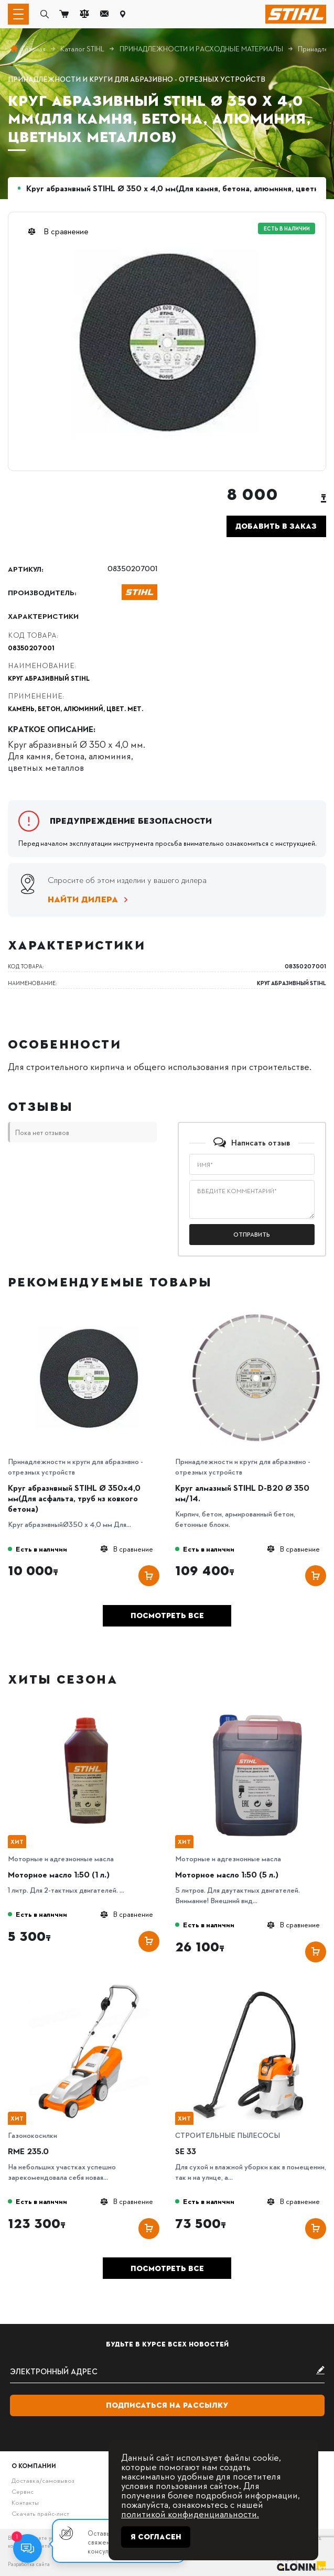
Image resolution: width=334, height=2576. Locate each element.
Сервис (23, 2491)
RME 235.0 (28, 2151)
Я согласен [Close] (156, 2536)
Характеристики (43, 615)
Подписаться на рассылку (167, 2405)
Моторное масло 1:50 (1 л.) (59, 1874)
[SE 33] (256, 1987)
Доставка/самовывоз (43, 2480)
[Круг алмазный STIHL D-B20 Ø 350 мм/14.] (256, 1313)
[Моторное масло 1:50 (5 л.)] (256, 1710)
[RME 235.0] (89, 1987)
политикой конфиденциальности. (190, 2513)
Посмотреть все (167, 1615)
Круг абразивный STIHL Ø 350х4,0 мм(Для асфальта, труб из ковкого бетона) (74, 1498)
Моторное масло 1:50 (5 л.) (226, 1874)
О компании (34, 2465)
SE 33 (185, 2151)
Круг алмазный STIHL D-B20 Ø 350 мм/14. (242, 1492)
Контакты (25, 2502)
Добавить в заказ (276, 526)
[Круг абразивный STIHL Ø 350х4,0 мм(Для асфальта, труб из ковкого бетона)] (89, 1313)
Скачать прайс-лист (40, 2513)
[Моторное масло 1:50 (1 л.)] (89, 1710)
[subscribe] (167, 2371)
